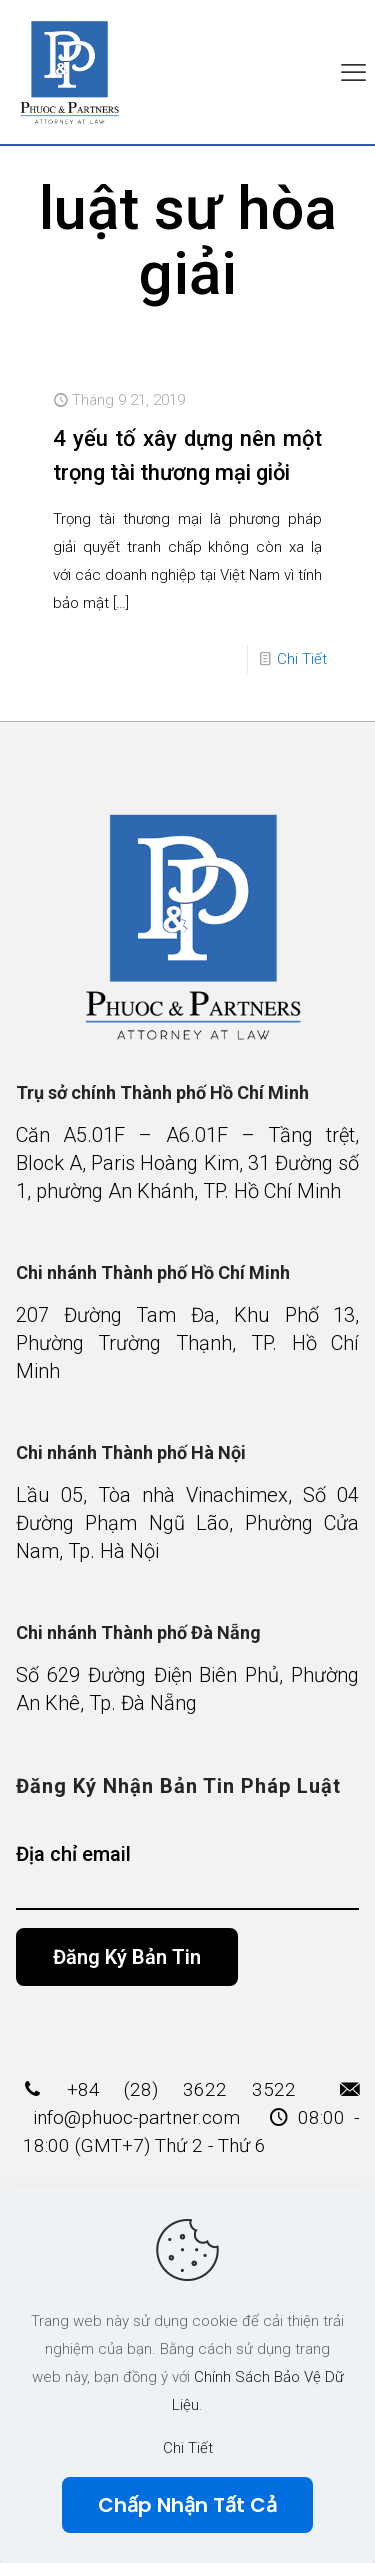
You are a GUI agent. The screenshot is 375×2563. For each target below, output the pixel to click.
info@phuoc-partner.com (136, 2117)
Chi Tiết (302, 659)
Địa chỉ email (188, 1876)
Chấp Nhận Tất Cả (187, 2505)
